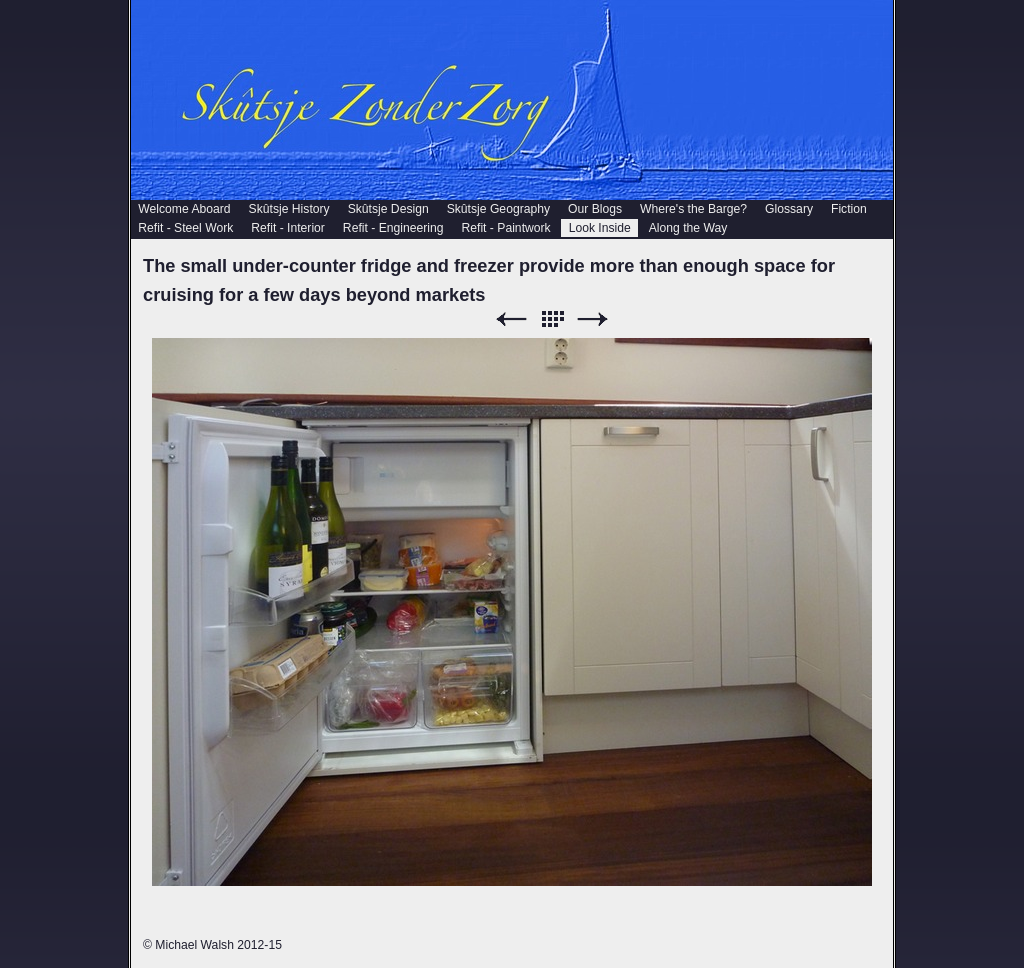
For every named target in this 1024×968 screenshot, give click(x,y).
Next (593, 319)
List (552, 319)
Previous (511, 319)
